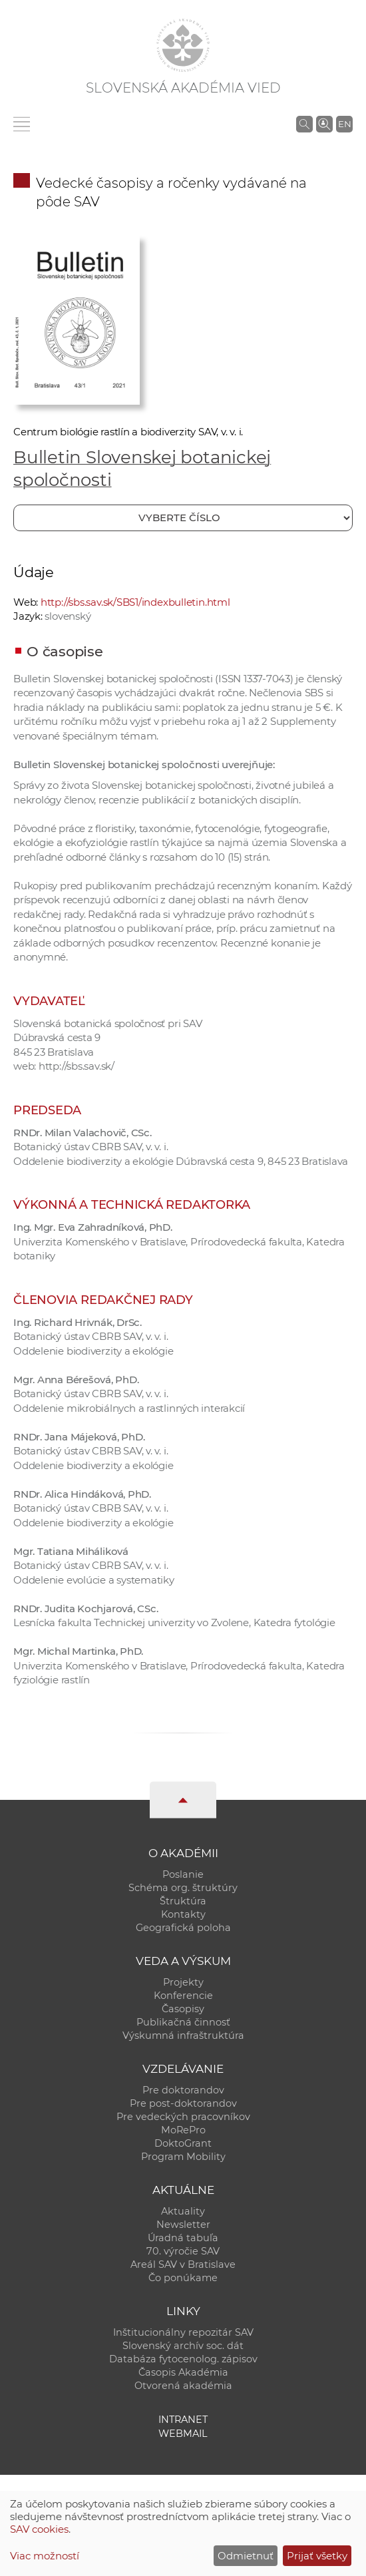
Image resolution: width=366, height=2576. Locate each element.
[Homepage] (183, 45)
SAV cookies (39, 2529)
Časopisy (183, 2009)
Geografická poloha (183, 1928)
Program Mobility (183, 2157)
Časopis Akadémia (183, 2372)
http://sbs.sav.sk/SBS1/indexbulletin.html (135, 602)
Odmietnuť (246, 2555)
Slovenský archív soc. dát (183, 2346)
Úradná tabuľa (183, 2238)
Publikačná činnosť (183, 2022)
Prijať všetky (317, 2555)
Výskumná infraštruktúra (183, 2035)
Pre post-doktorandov (183, 2103)
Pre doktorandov (183, 2090)
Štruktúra (183, 1901)
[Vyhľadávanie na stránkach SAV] (304, 123)
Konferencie (183, 1996)
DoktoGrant (183, 2143)
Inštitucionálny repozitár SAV (183, 2332)
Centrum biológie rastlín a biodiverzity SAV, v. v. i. (128, 431)
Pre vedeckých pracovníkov (183, 2117)
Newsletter (183, 2225)
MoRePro (183, 2130)
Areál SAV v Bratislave (183, 2264)
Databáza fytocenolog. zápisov (183, 2359)
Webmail (183, 2434)
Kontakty (183, 1914)
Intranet (183, 2420)
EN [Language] (344, 123)
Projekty (183, 1982)
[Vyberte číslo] (183, 518)
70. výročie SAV (183, 2251)
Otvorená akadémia (183, 2386)
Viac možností (44, 2555)
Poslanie (183, 1874)
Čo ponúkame (183, 2278)
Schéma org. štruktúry (183, 1888)
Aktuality (183, 2211)
